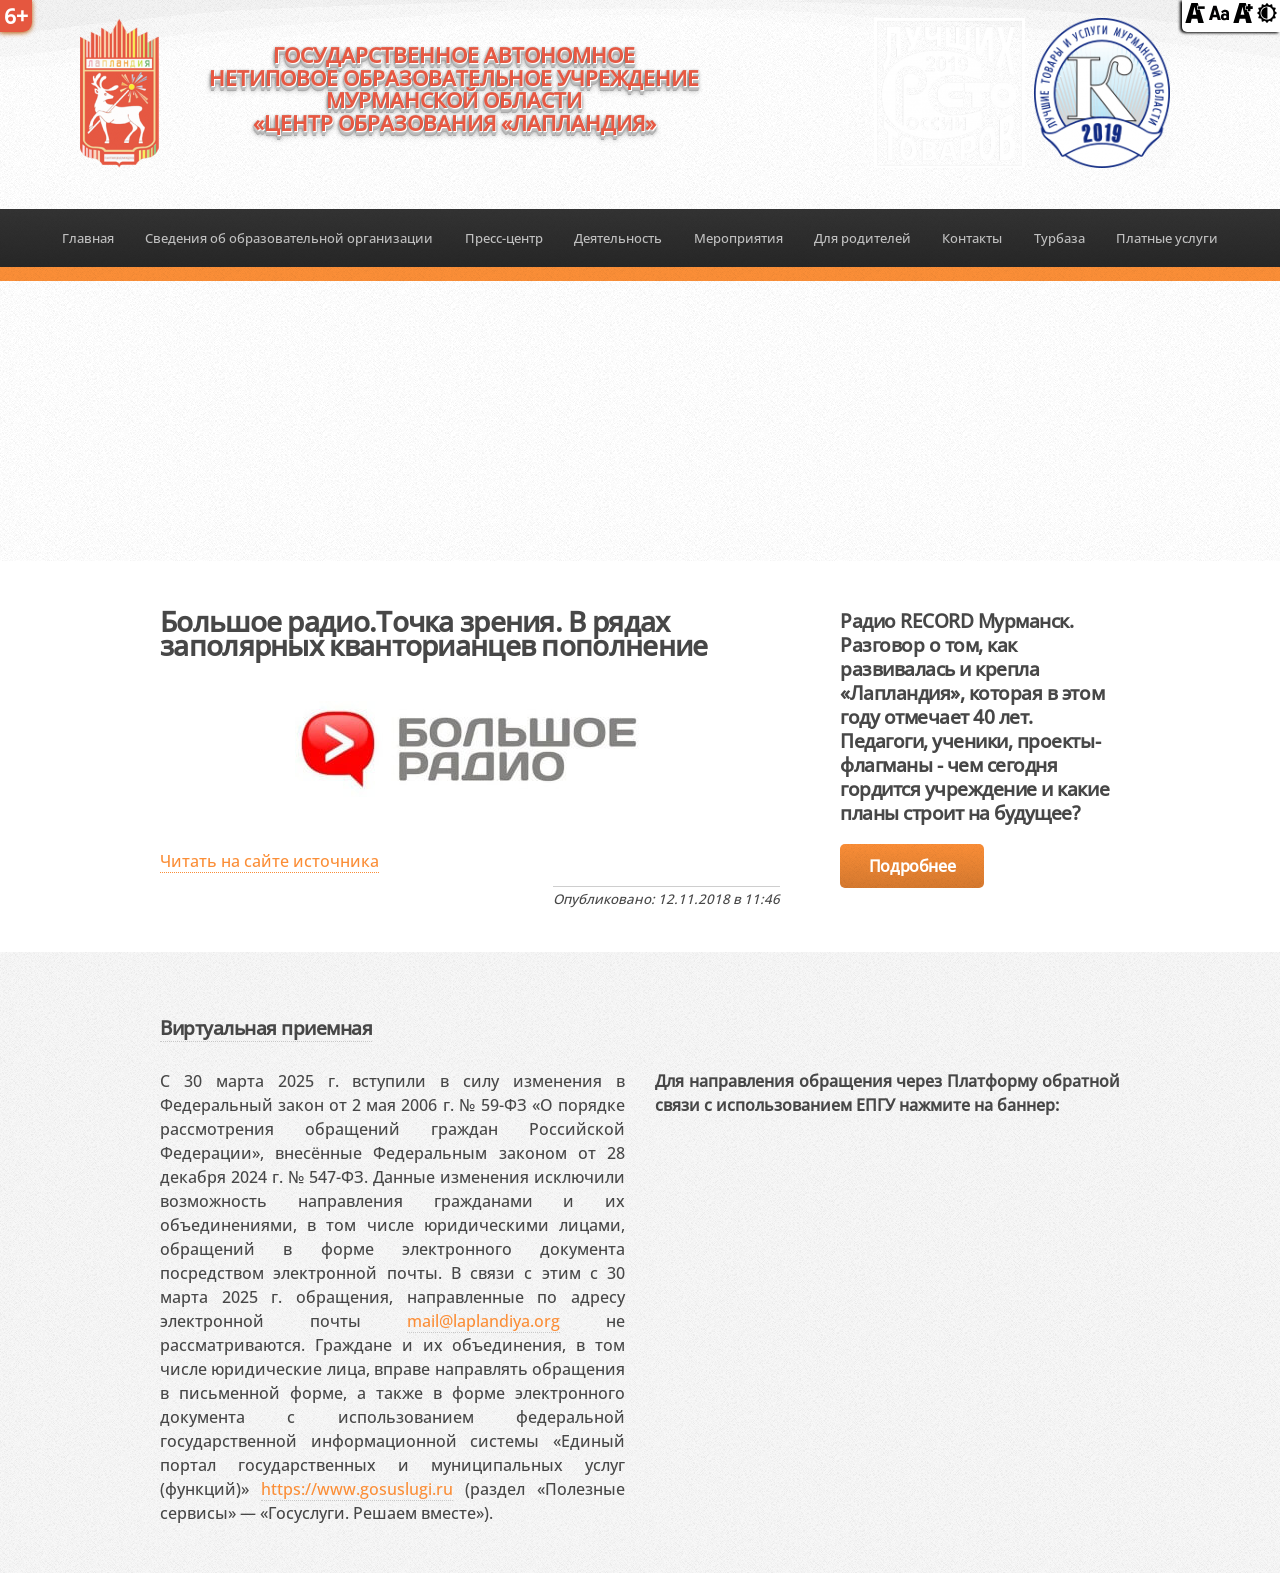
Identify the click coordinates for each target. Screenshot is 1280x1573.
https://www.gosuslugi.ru (357, 1489)
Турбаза (1059, 238)
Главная (88, 238)
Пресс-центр (504, 238)
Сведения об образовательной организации (289, 238)
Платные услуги (1167, 238)
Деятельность (618, 238)
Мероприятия (738, 238)
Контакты (972, 238)
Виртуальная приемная (266, 1027)
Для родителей (862, 238)
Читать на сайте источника (269, 861)
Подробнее (912, 866)
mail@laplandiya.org (483, 1321)
